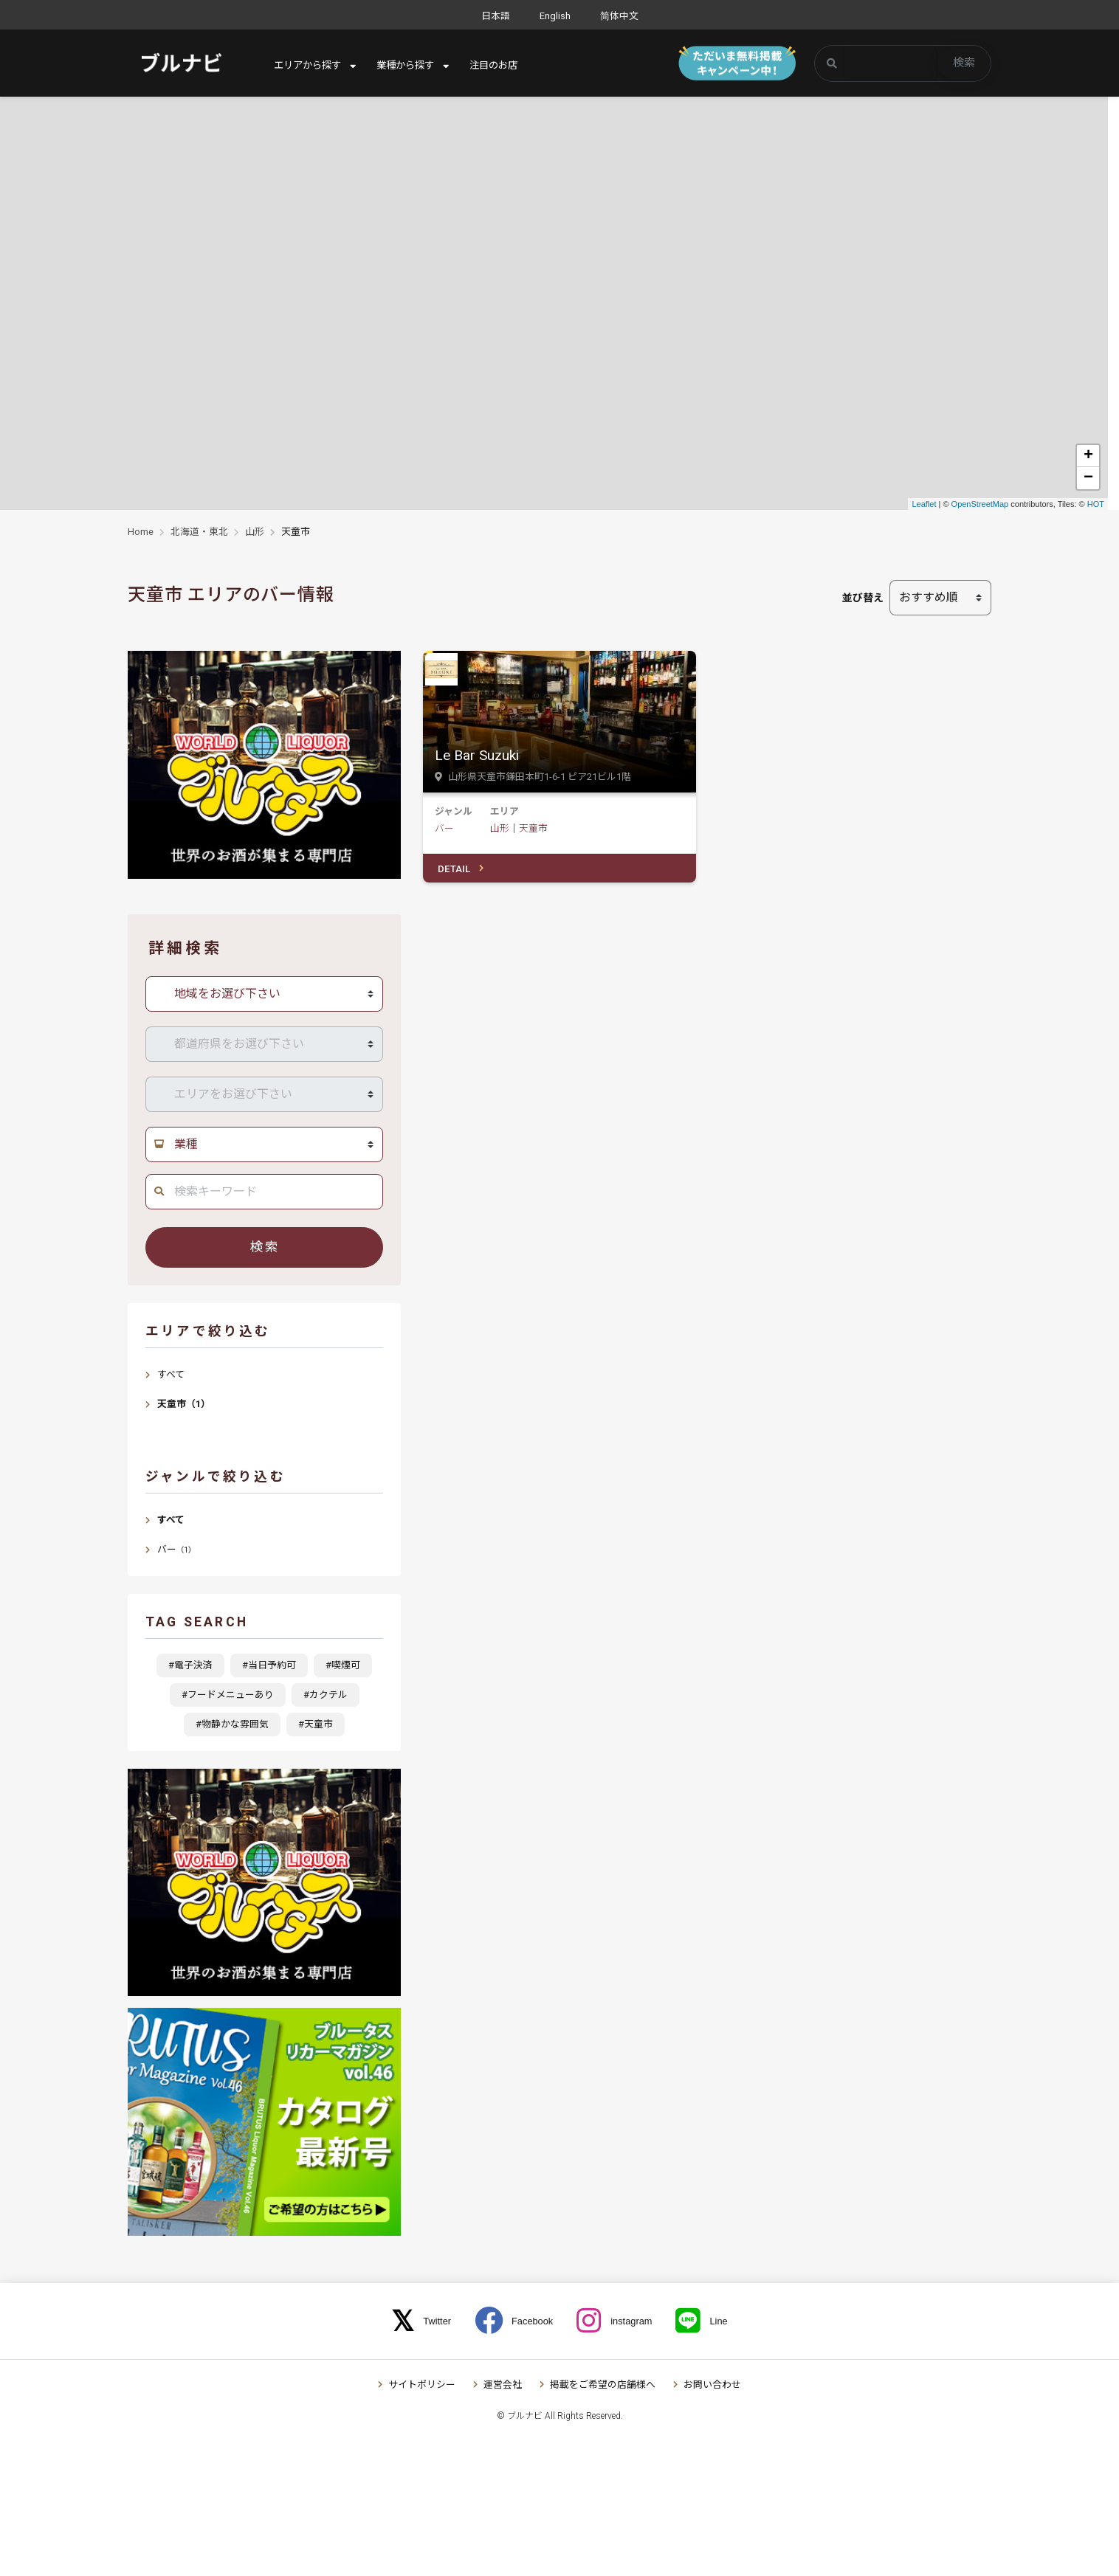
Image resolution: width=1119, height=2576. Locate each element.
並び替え (863, 598)
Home (141, 531)
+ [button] (1088, 456)
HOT (1095, 504)
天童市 (533, 828)
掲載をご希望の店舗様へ (602, 2384)
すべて (171, 1374)
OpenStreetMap (980, 504)
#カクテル (325, 1694)
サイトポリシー (421, 2384)
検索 (964, 62)
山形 (254, 531)
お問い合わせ (712, 2384)
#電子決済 (190, 1665)
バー (444, 828)
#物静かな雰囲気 (232, 1724)
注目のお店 (505, 66)
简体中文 (619, 15)
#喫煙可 (343, 1665)
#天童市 (315, 1724)
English (555, 15)
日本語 (495, 15)
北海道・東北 (199, 531)
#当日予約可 (269, 1665)
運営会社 (502, 2384)
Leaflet (924, 504)
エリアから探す (310, 66)
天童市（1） (183, 1403)
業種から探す (413, 66)
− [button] (1088, 478)
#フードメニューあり (228, 1694)
